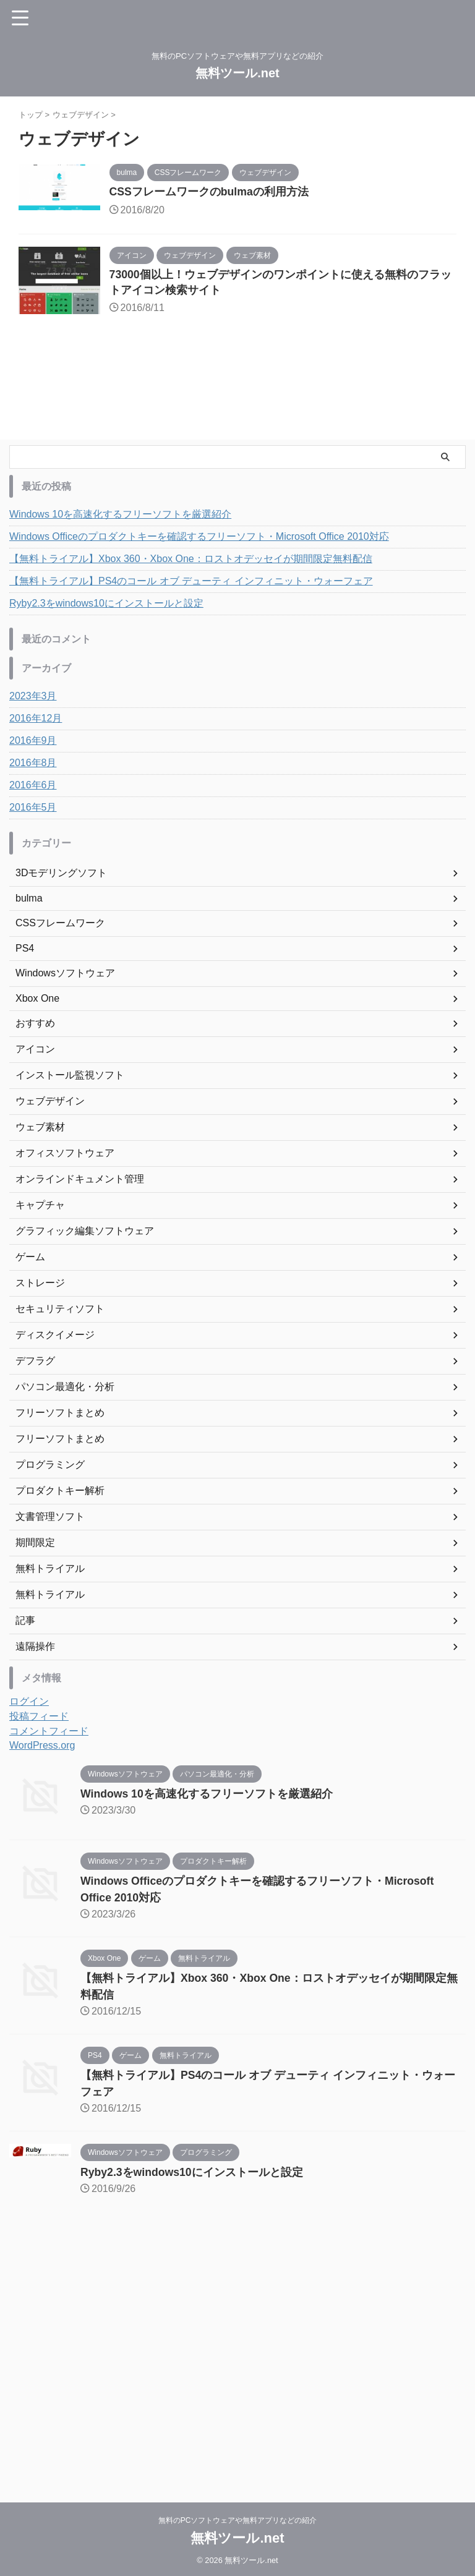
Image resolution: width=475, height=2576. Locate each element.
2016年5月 (33, 812)
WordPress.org (42, 1750)
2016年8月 (33, 767)
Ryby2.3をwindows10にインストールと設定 (106, 608)
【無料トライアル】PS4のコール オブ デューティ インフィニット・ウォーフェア (191, 586)
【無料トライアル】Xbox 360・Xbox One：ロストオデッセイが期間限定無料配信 (190, 563)
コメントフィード (48, 1736)
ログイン (29, 1706)
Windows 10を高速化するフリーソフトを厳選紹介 (120, 519)
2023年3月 (33, 701)
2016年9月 (33, 745)
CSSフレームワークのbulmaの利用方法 (221, 192)
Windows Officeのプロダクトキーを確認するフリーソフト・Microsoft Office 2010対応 (199, 541)
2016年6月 (33, 790)
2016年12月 (35, 723)
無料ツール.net (237, 73)
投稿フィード (39, 1721)
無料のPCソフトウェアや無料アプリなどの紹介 (237, 2518)
